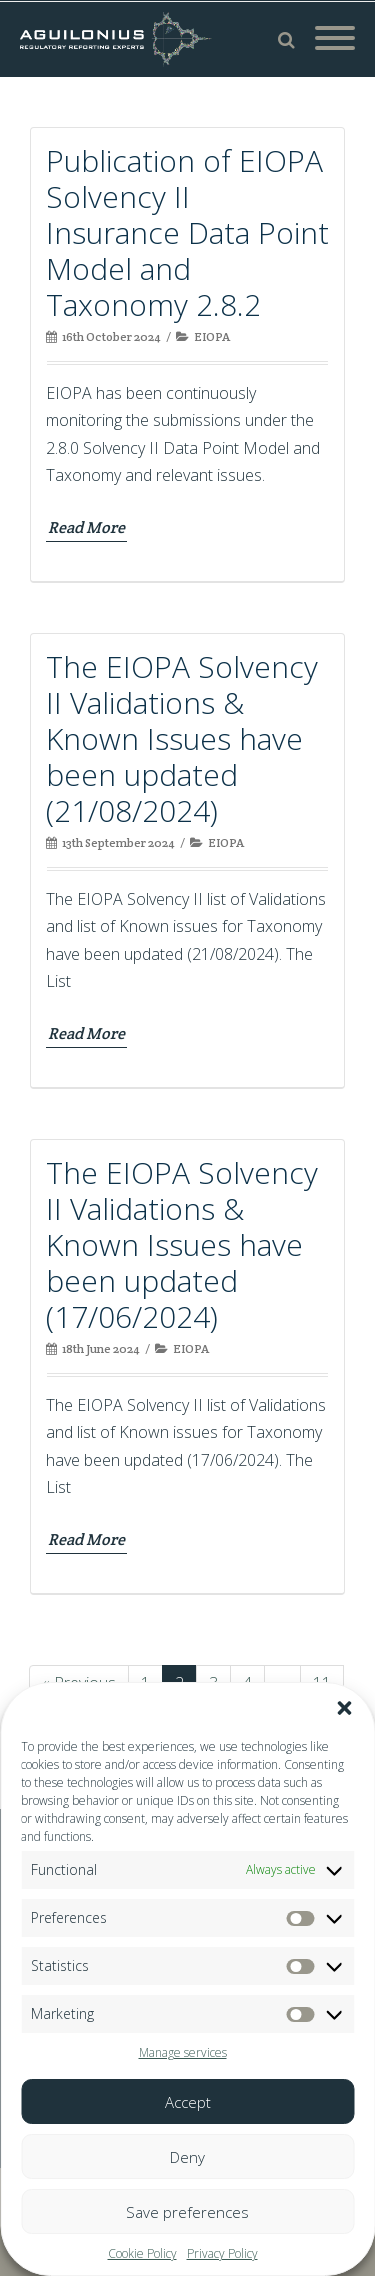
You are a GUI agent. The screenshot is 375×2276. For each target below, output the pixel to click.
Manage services (183, 2052)
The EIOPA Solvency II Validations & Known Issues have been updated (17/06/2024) (182, 1244)
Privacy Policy (222, 2253)
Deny (187, 2157)
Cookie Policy (142, 2253)
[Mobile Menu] (335, 39)
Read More (86, 527)
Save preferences (187, 2212)
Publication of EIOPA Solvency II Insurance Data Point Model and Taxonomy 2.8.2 (187, 232)
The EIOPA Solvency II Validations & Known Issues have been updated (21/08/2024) (182, 738)
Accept (188, 2102)
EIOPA (212, 336)
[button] (344, 1708)
